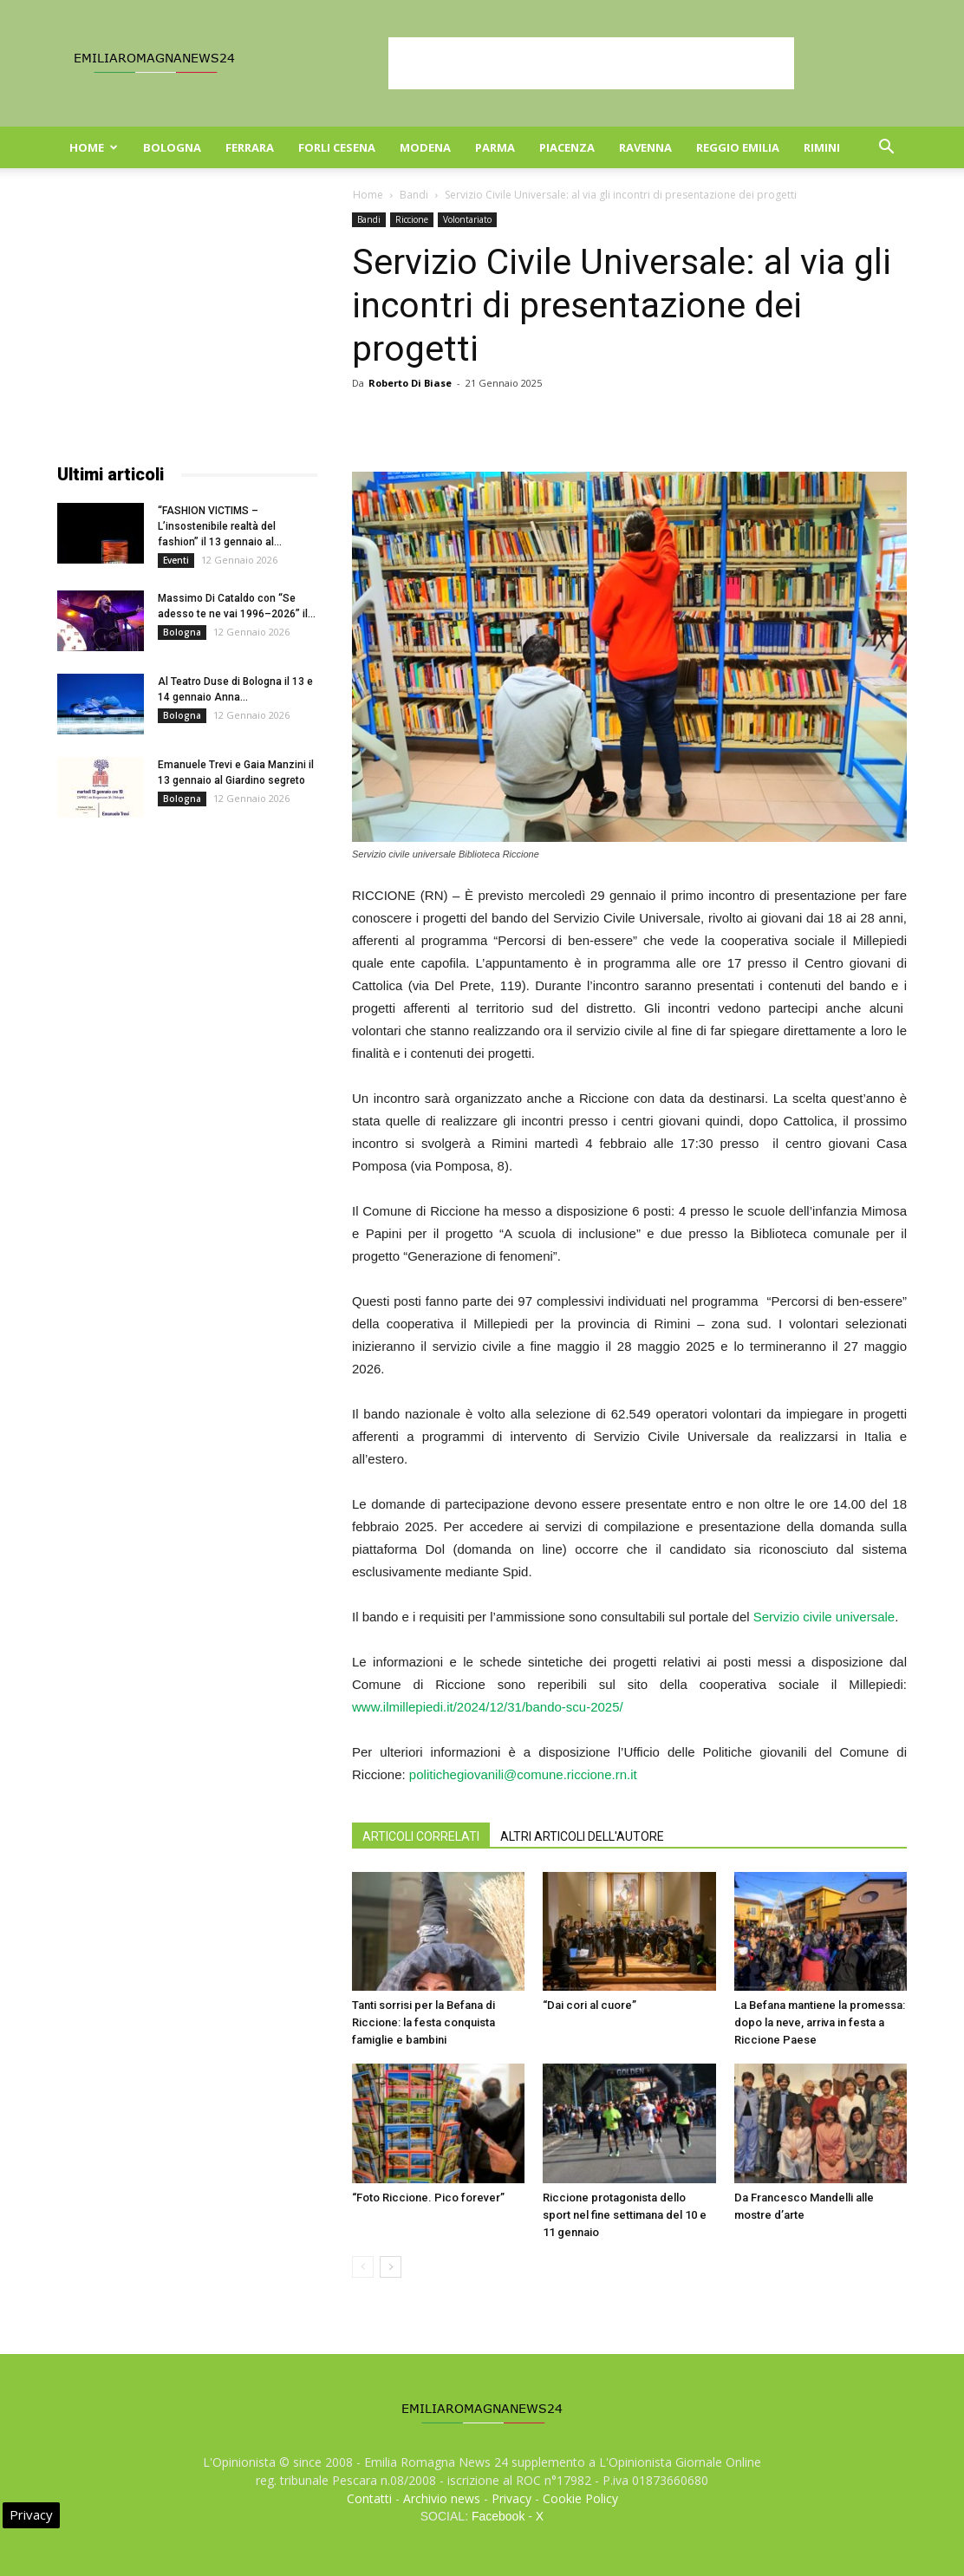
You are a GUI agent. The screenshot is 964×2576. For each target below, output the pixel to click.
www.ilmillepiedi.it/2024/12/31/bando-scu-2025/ (487, 1706)
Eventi (176, 560)
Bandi (414, 194)
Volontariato (467, 219)
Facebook (498, 2516)
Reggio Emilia (737, 147)
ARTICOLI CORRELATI (420, 1836)
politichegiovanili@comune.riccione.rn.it (523, 1774)
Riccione (411, 219)
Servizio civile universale (824, 1616)
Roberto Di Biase (410, 382)
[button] (886, 148)
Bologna (172, 147)
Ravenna (645, 147)
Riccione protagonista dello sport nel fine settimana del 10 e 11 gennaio (625, 2215)
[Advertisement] (591, 63)
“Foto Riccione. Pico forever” (428, 2197)
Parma (495, 147)
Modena (425, 147)
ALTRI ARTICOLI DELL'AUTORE (582, 1836)
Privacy (511, 2498)
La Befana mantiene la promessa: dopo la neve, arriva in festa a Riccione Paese (819, 2022)
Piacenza (567, 147)
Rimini (822, 147)
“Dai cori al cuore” (589, 2005)
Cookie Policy (580, 2498)
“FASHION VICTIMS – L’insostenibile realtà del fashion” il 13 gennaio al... (220, 526)
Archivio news (441, 2498)
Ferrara (249, 147)
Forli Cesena (336, 147)
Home (93, 147)
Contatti (369, 2498)
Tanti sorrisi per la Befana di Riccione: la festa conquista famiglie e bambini (423, 2022)
